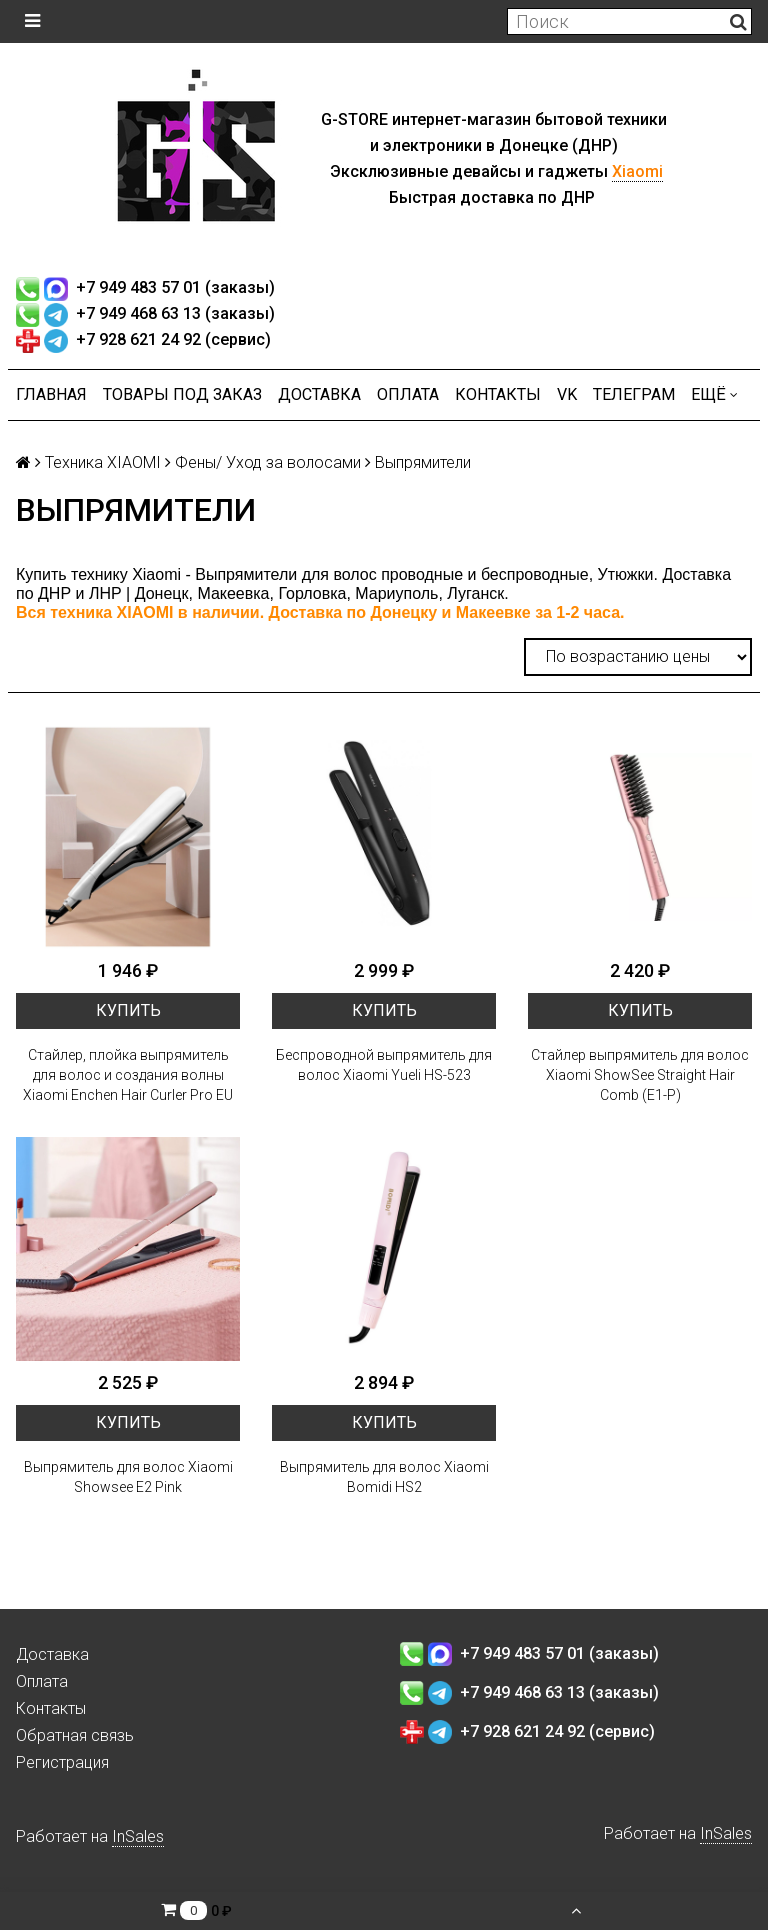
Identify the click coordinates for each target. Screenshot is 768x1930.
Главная (51, 394)
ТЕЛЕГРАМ (634, 394)
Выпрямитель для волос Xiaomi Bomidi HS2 (384, 1477)
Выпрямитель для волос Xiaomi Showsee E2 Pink (128, 1477)
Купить (128, 1010)
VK (567, 394)
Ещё (714, 394)
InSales (138, 1836)
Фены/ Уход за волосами (268, 462)
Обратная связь (75, 1735)
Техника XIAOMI (103, 462)
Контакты (498, 394)
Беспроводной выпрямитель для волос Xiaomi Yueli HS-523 (384, 1065)
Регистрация (62, 1762)
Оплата (408, 394)
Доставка (319, 394)
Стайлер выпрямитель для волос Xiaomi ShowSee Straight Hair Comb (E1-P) (640, 1075)
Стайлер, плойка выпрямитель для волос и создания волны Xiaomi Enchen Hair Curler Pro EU (128, 1075)
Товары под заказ (182, 394)
